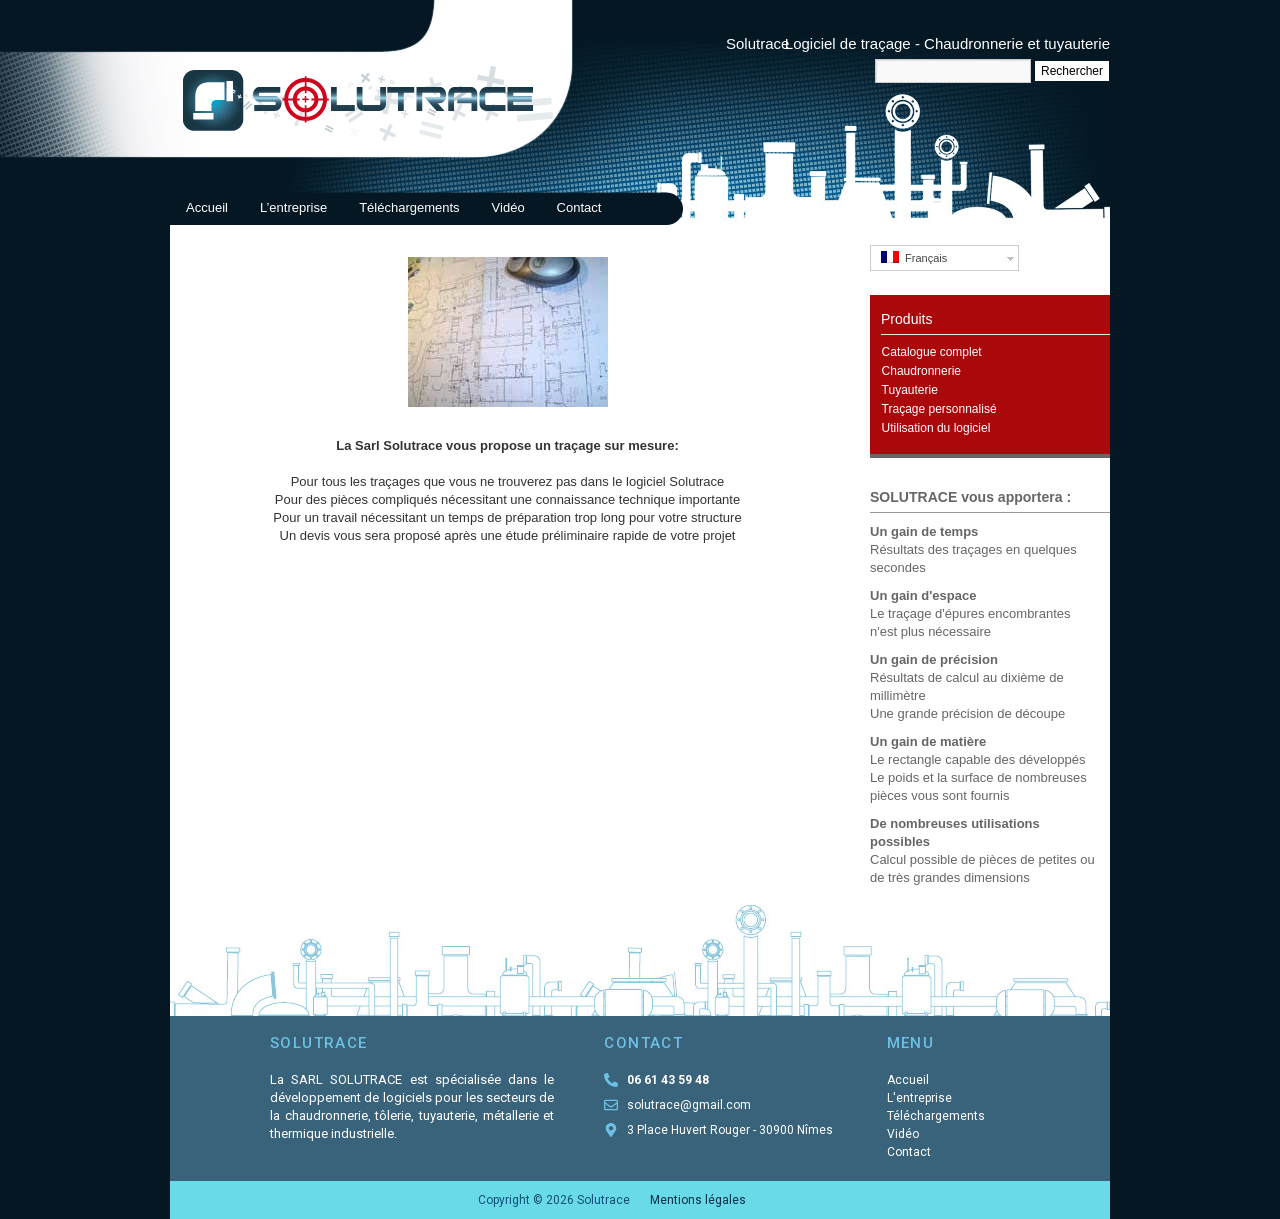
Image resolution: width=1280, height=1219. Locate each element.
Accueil (207, 207)
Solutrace (757, 43)
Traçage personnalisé (939, 409)
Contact (579, 207)
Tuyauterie (910, 390)
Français (914, 257)
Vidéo (508, 207)
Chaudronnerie (921, 371)
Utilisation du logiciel (936, 428)
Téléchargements (409, 207)
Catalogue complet (932, 352)
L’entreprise (293, 207)
